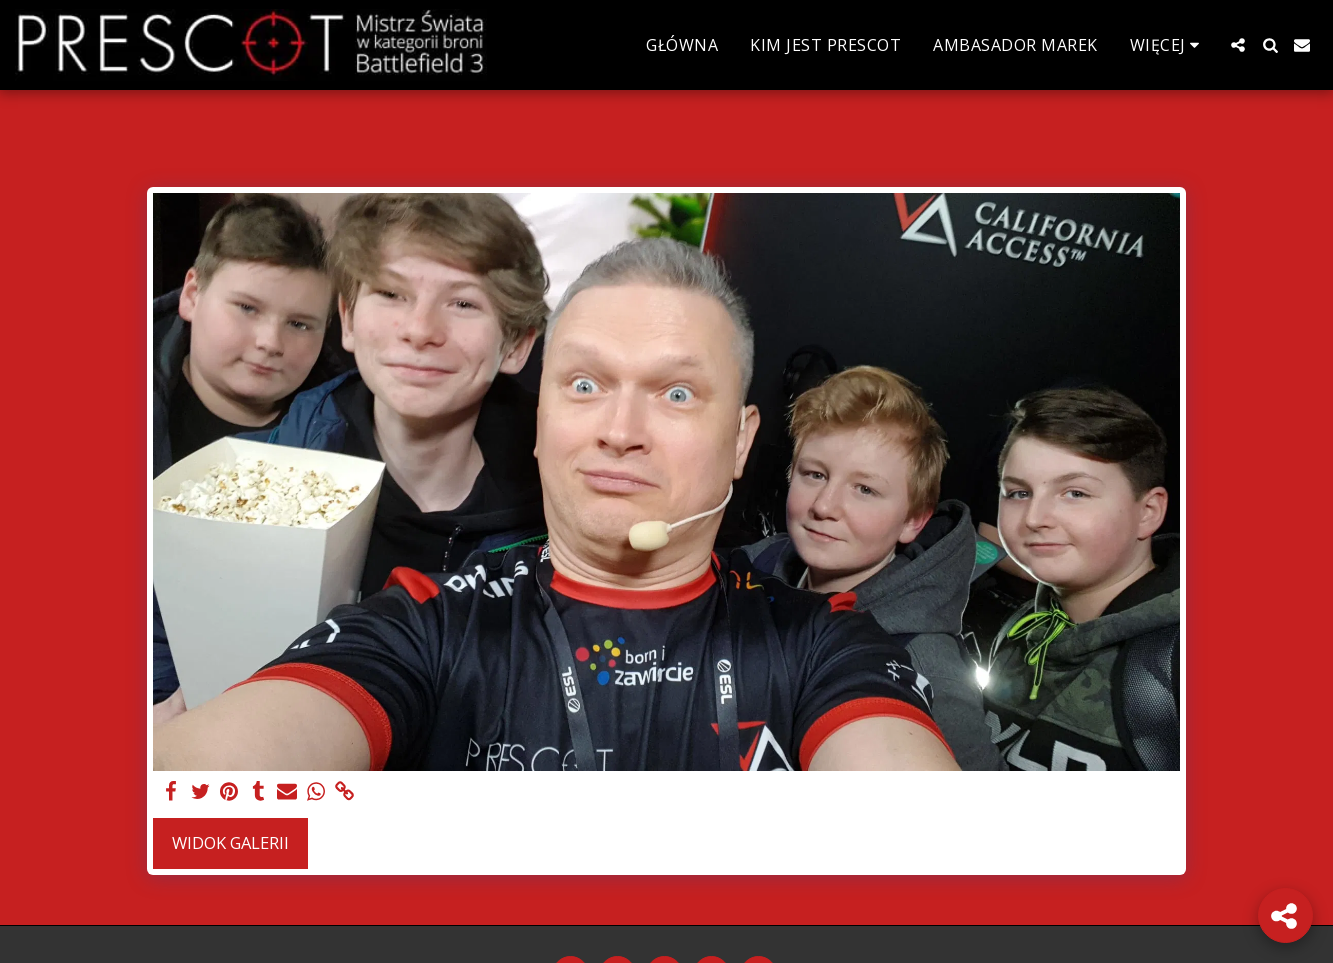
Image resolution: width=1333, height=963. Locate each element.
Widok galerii (230, 842)
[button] (1238, 45)
